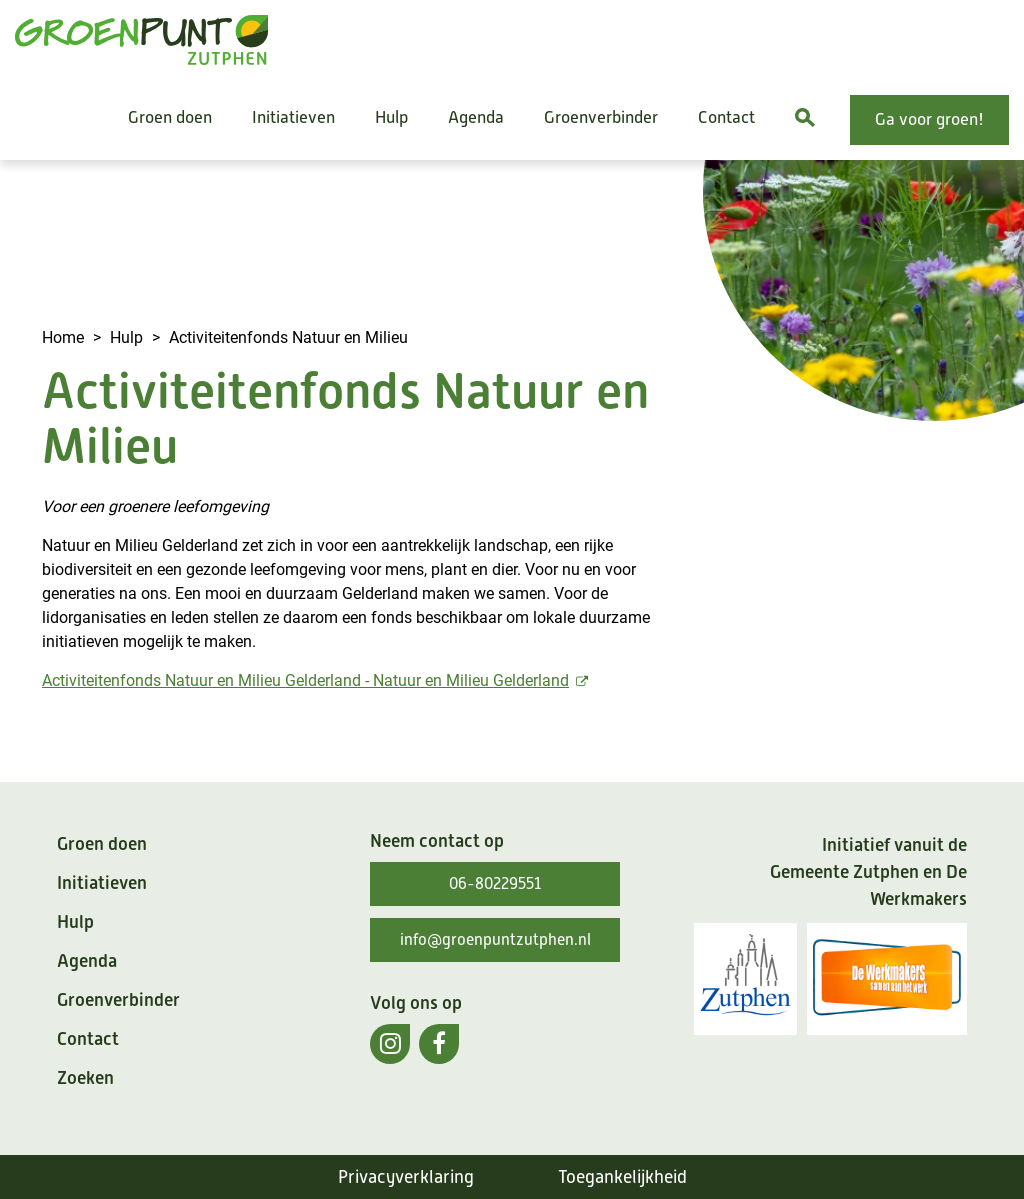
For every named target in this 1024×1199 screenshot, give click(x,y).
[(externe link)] (390, 1044)
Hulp (391, 117)
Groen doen (170, 117)
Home (63, 336)
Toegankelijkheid (622, 1177)
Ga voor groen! (929, 119)
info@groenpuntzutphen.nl (495, 940)
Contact (726, 117)
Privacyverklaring (406, 1177)
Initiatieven (293, 117)
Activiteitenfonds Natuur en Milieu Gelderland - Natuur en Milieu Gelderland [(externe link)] (317, 679)
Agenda (476, 117)
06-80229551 (495, 884)
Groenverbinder (601, 117)
